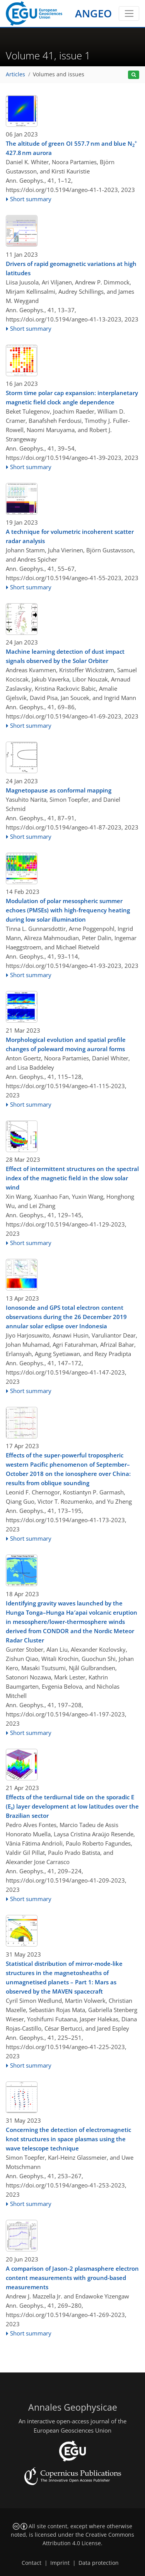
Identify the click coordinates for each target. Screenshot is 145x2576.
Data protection (98, 2562)
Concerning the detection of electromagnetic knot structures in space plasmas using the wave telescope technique (68, 2139)
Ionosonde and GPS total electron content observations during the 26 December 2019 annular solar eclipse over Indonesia (66, 1317)
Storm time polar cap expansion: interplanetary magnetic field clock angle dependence (72, 397)
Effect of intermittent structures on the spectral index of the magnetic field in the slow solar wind (72, 1178)
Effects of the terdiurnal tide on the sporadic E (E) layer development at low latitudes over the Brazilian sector (72, 1806)
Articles (15, 74)
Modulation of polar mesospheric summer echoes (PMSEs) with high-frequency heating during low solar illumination (68, 910)
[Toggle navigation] (129, 13)
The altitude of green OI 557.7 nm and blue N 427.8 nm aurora (71, 147)
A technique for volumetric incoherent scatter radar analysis (70, 536)
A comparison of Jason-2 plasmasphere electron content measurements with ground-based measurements (72, 2278)
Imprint (60, 2562)
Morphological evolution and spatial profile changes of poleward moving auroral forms (66, 1044)
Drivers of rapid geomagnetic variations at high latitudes (71, 268)
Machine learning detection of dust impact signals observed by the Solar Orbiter (65, 656)
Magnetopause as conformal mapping (58, 790)
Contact (31, 2562)
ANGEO (93, 13)
